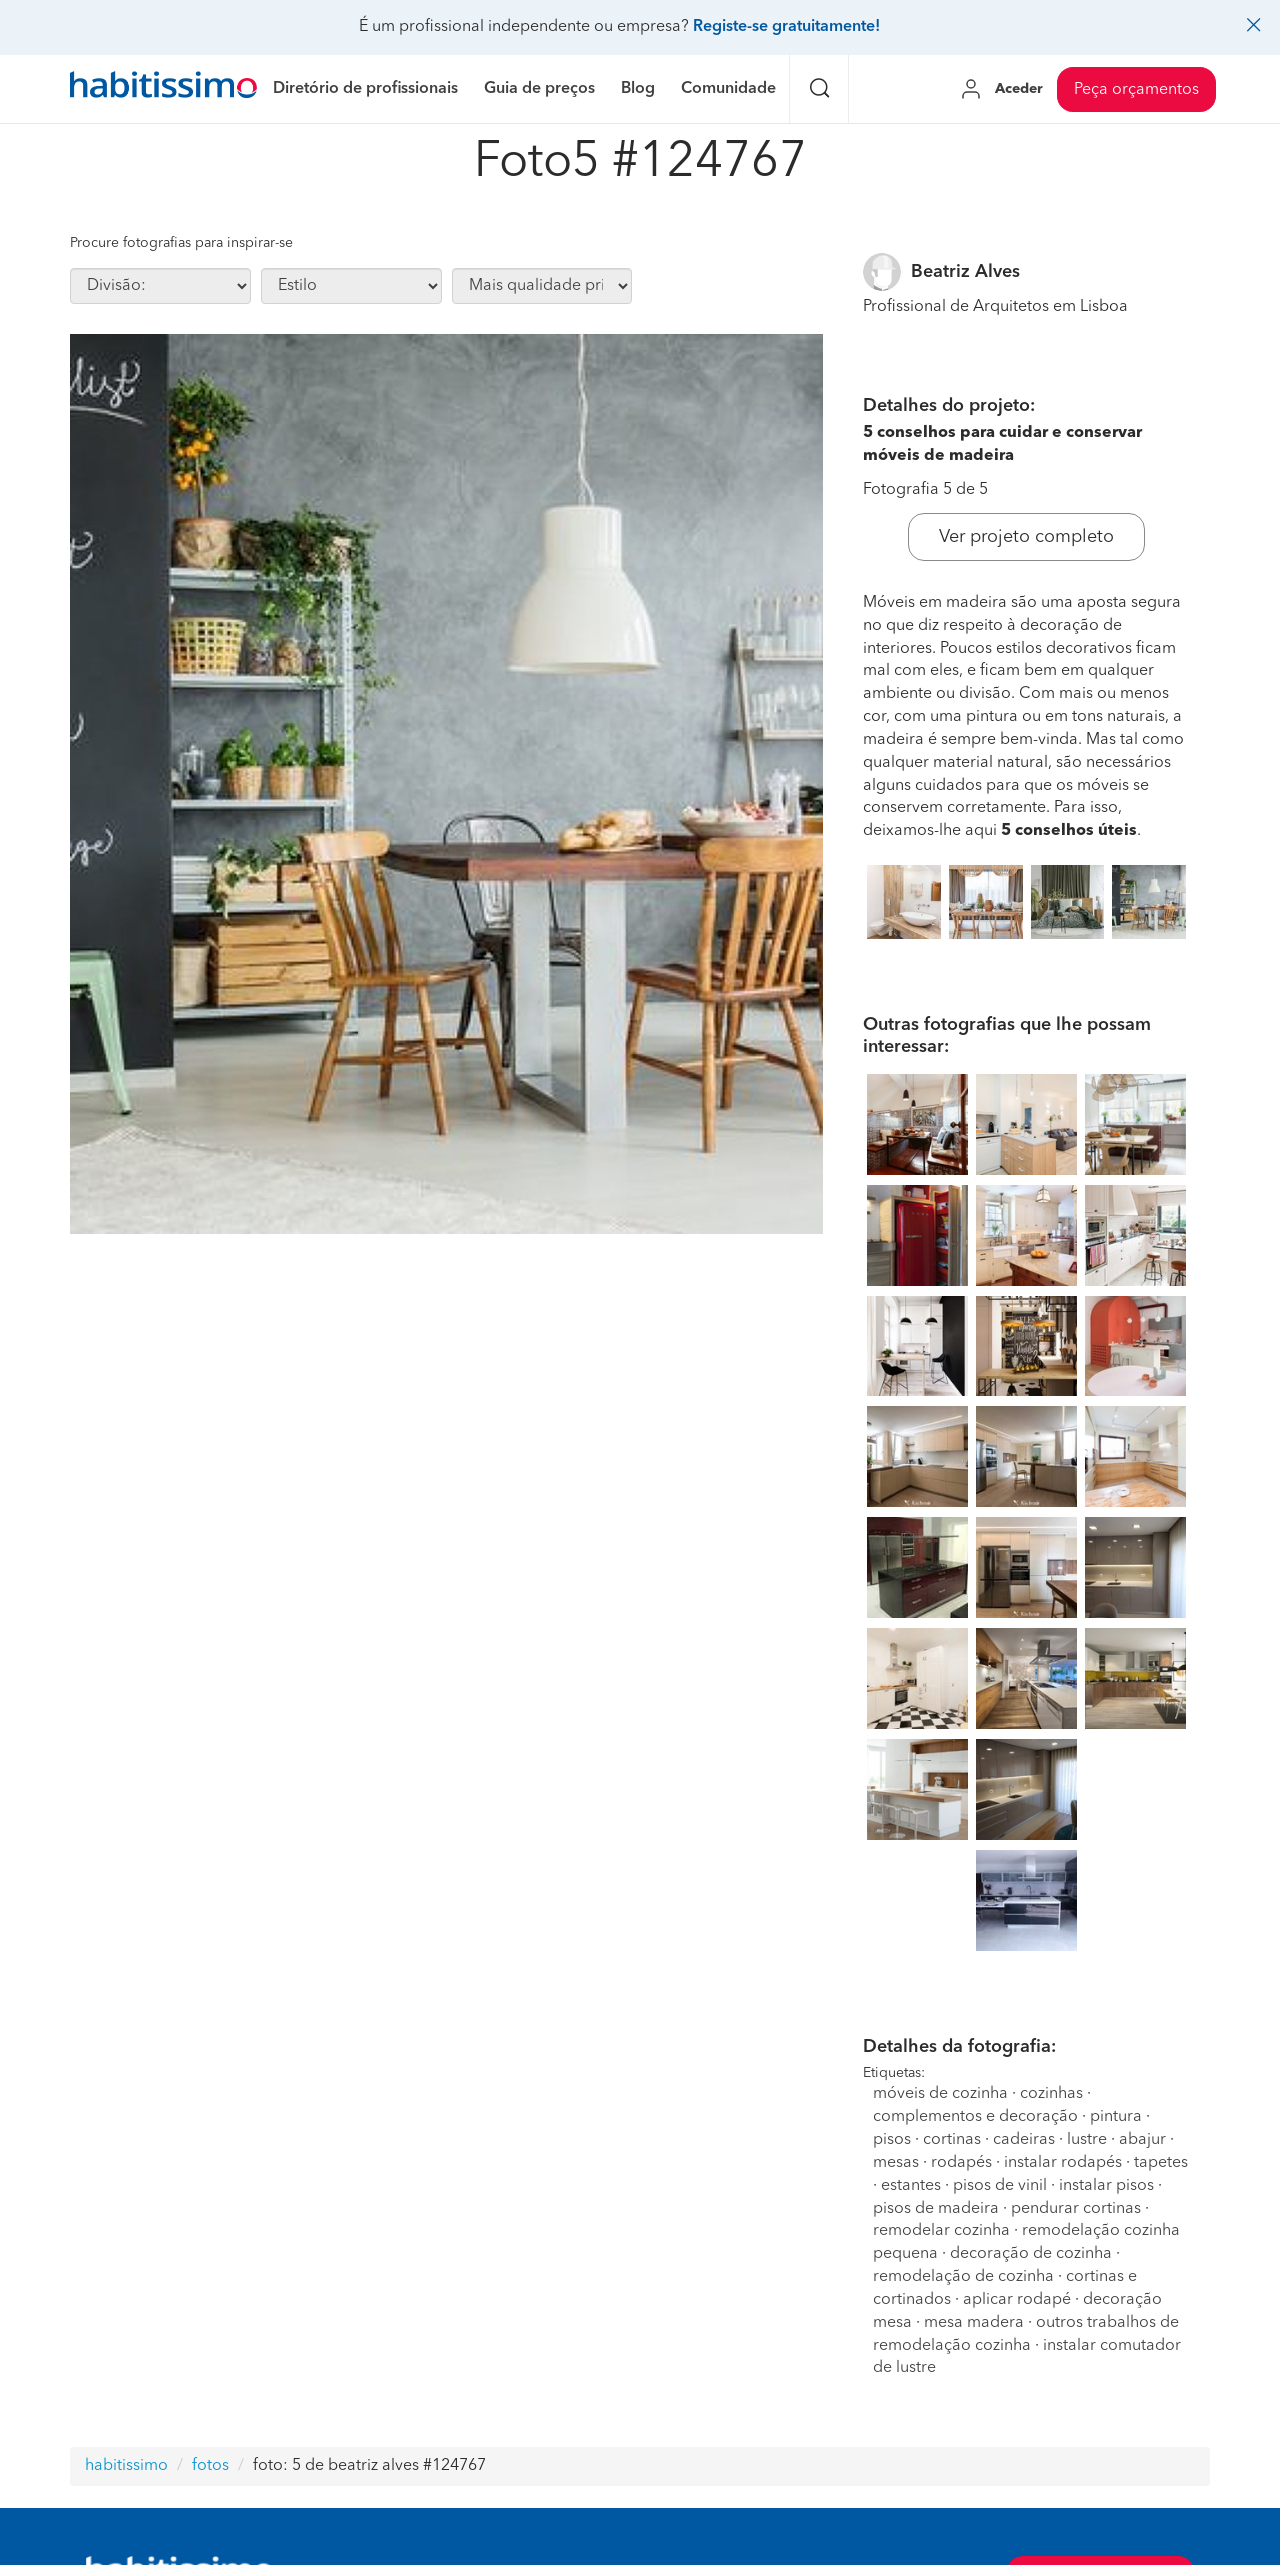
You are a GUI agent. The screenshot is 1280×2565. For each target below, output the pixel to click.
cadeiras (1024, 2140)
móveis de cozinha (940, 2094)
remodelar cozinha (941, 2231)
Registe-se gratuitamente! (786, 27)
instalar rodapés (1063, 2163)
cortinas (952, 2140)
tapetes (1161, 2163)
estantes (911, 2186)
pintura (1116, 2117)
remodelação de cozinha (963, 2277)
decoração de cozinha (1031, 2254)
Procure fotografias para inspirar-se (181, 243)
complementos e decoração (975, 2117)
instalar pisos (1106, 2186)
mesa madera (974, 2323)
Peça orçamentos (1136, 90)
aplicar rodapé (1017, 2300)
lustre (1087, 2140)
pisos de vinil (1000, 2186)
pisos (892, 2140)
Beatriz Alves (965, 272)
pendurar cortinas (1076, 2209)
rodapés (961, 2163)
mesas (896, 2163)
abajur (1142, 2140)
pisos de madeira (936, 2209)
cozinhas (1051, 2094)
